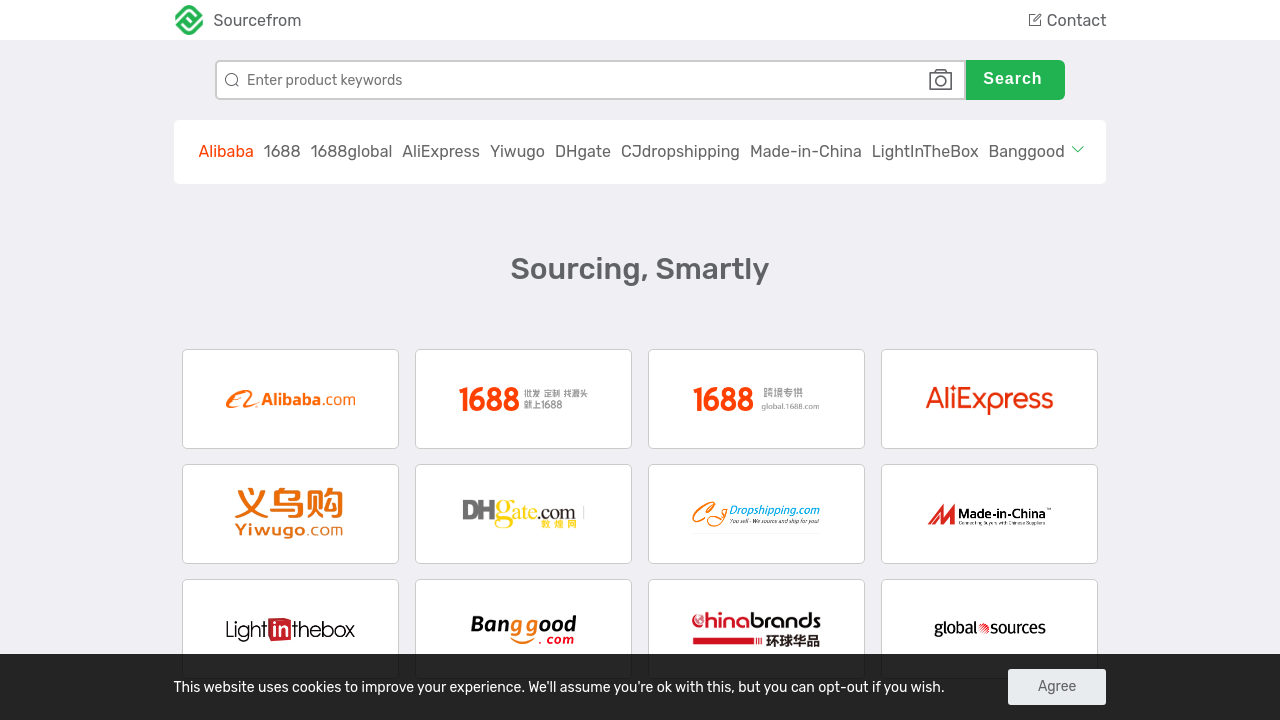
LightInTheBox (925, 151)
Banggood (1027, 151)
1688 (282, 151)
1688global (352, 151)
